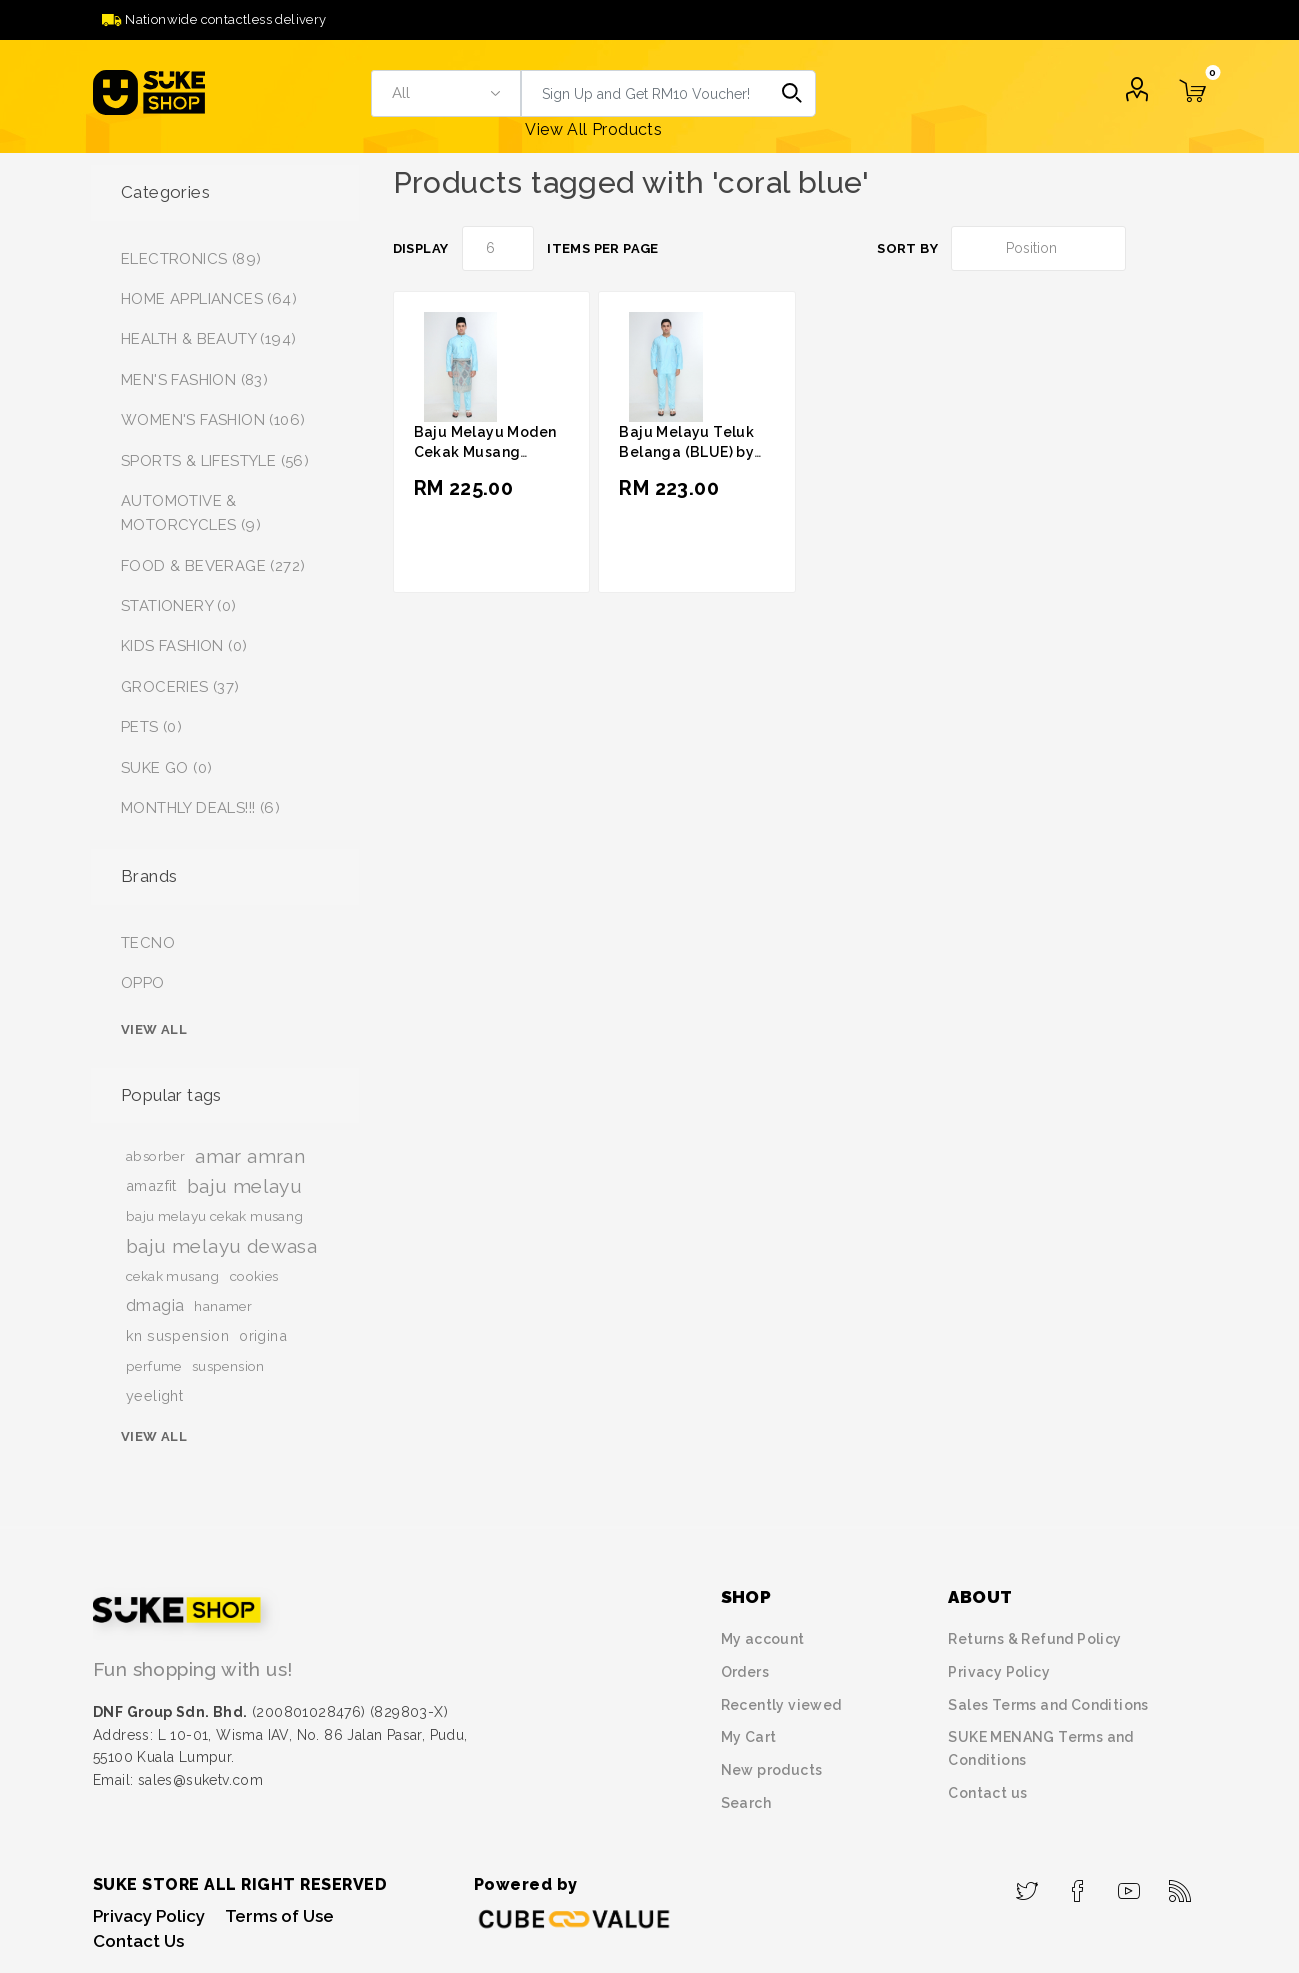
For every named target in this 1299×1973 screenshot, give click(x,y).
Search (792, 93)
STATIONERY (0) (179, 606)
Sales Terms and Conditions (1048, 1705)
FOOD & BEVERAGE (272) (213, 566)
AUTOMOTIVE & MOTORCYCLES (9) (191, 513)
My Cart (749, 1737)
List (1193, 248)
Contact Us (138, 1941)
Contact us (987, 1793)
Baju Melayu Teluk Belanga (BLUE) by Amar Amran (686, 452)
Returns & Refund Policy (1034, 1639)
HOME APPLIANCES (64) (209, 299)
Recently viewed (781, 1705)
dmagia (155, 1305)
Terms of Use (279, 1916)
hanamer (223, 1306)
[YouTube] (1129, 1885)
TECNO (148, 943)
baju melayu (244, 1186)
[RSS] (1180, 1885)
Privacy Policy (999, 1672)
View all (154, 1029)
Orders (745, 1672)
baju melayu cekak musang (215, 1216)
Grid (1155, 248)
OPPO (143, 983)
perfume (154, 1366)
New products (772, 1770)
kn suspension (177, 1335)
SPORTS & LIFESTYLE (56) (215, 461)
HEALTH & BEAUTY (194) (208, 339)
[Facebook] (1078, 1885)
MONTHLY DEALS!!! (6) (200, 808)
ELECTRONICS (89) (191, 259)
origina (263, 1335)
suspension (228, 1366)
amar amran (250, 1156)
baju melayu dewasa (221, 1246)
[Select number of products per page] (498, 248)
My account (763, 1639)
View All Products (593, 129)
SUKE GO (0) (166, 768)
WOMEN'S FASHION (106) (213, 420)
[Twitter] (1027, 1885)
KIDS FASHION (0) (184, 646)
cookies (254, 1276)
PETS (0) (151, 727)
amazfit (151, 1185)
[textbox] (645, 93)
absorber (155, 1156)
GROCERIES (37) (180, 687)
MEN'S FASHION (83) (194, 380)
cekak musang (173, 1276)
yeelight (154, 1395)
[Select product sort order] (1038, 248)
